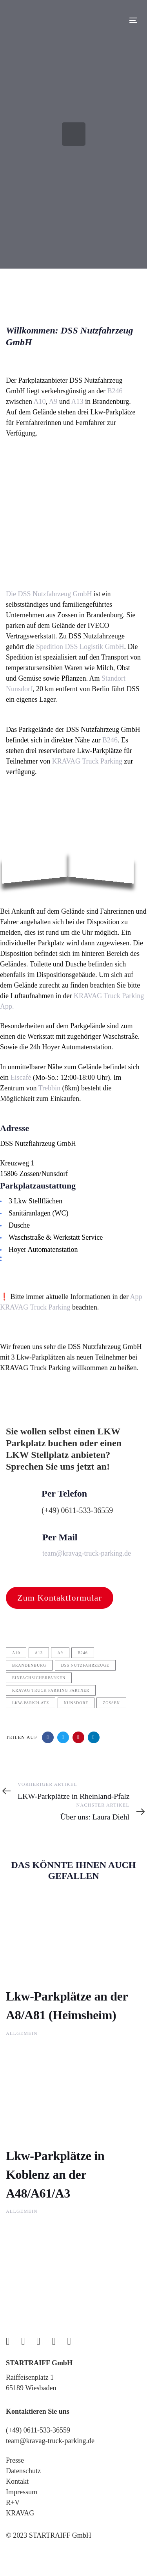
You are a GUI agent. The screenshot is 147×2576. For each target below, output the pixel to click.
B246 (114, 391)
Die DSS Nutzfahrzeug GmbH (49, 594)
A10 (39, 401)
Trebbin (49, 1088)
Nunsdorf (76, 1703)
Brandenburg (29, 1665)
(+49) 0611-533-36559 (38, 2430)
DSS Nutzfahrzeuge (85, 1665)
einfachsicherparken (38, 1678)
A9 (53, 401)
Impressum (21, 2492)
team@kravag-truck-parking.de (50, 2441)
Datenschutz (23, 2471)
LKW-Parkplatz (30, 1703)
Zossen (111, 1703)
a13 (39, 1653)
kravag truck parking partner (50, 1690)
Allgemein (22, 2033)
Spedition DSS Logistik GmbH (79, 647)
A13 (77, 401)
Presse (15, 2460)
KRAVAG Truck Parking (87, 761)
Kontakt (17, 2481)
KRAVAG (20, 2513)
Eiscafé (21, 1077)
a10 (16, 1653)
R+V (13, 2502)
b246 (83, 1653)
